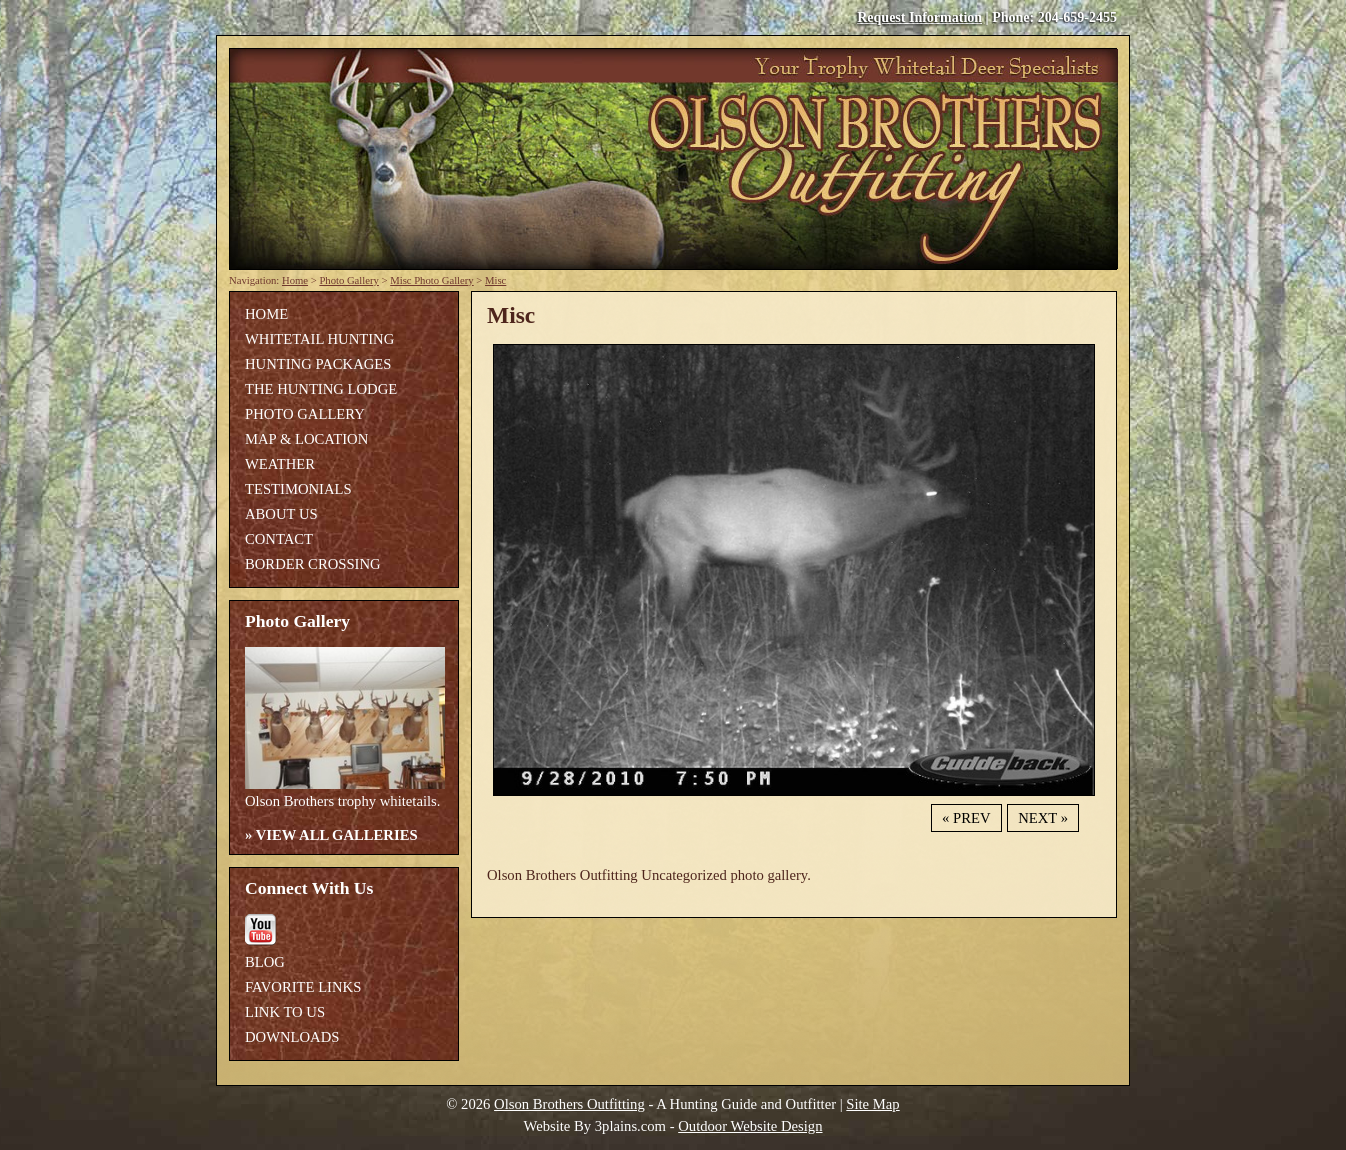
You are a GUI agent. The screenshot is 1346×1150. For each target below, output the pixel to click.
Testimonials (298, 489)
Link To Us (285, 1012)
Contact (279, 539)
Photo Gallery (349, 280)
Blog (265, 962)
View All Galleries (337, 835)
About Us (281, 514)
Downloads (292, 1037)
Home (295, 280)
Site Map (872, 1104)
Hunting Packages (318, 364)
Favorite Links (303, 987)
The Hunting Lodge (321, 389)
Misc (495, 280)
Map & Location (306, 439)
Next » (1043, 818)
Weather (280, 464)
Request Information (919, 17)
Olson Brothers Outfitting (569, 1104)
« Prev (966, 818)
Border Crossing (313, 564)
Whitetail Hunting (319, 339)
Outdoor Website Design (750, 1126)
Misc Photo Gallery (431, 280)
